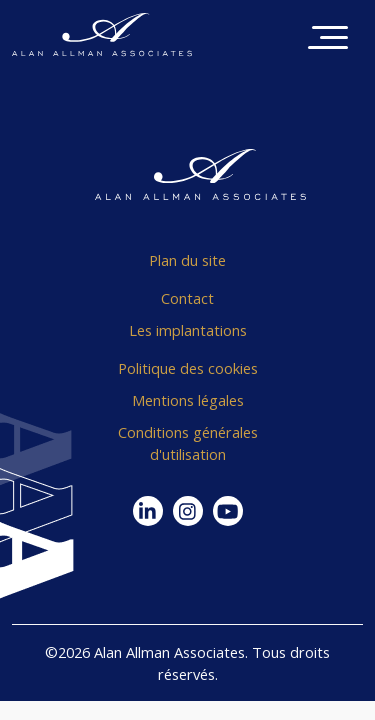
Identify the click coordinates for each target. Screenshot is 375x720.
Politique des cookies (188, 368)
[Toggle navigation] (328, 39)
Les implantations (188, 330)
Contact (187, 298)
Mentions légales (188, 400)
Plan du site (187, 260)
